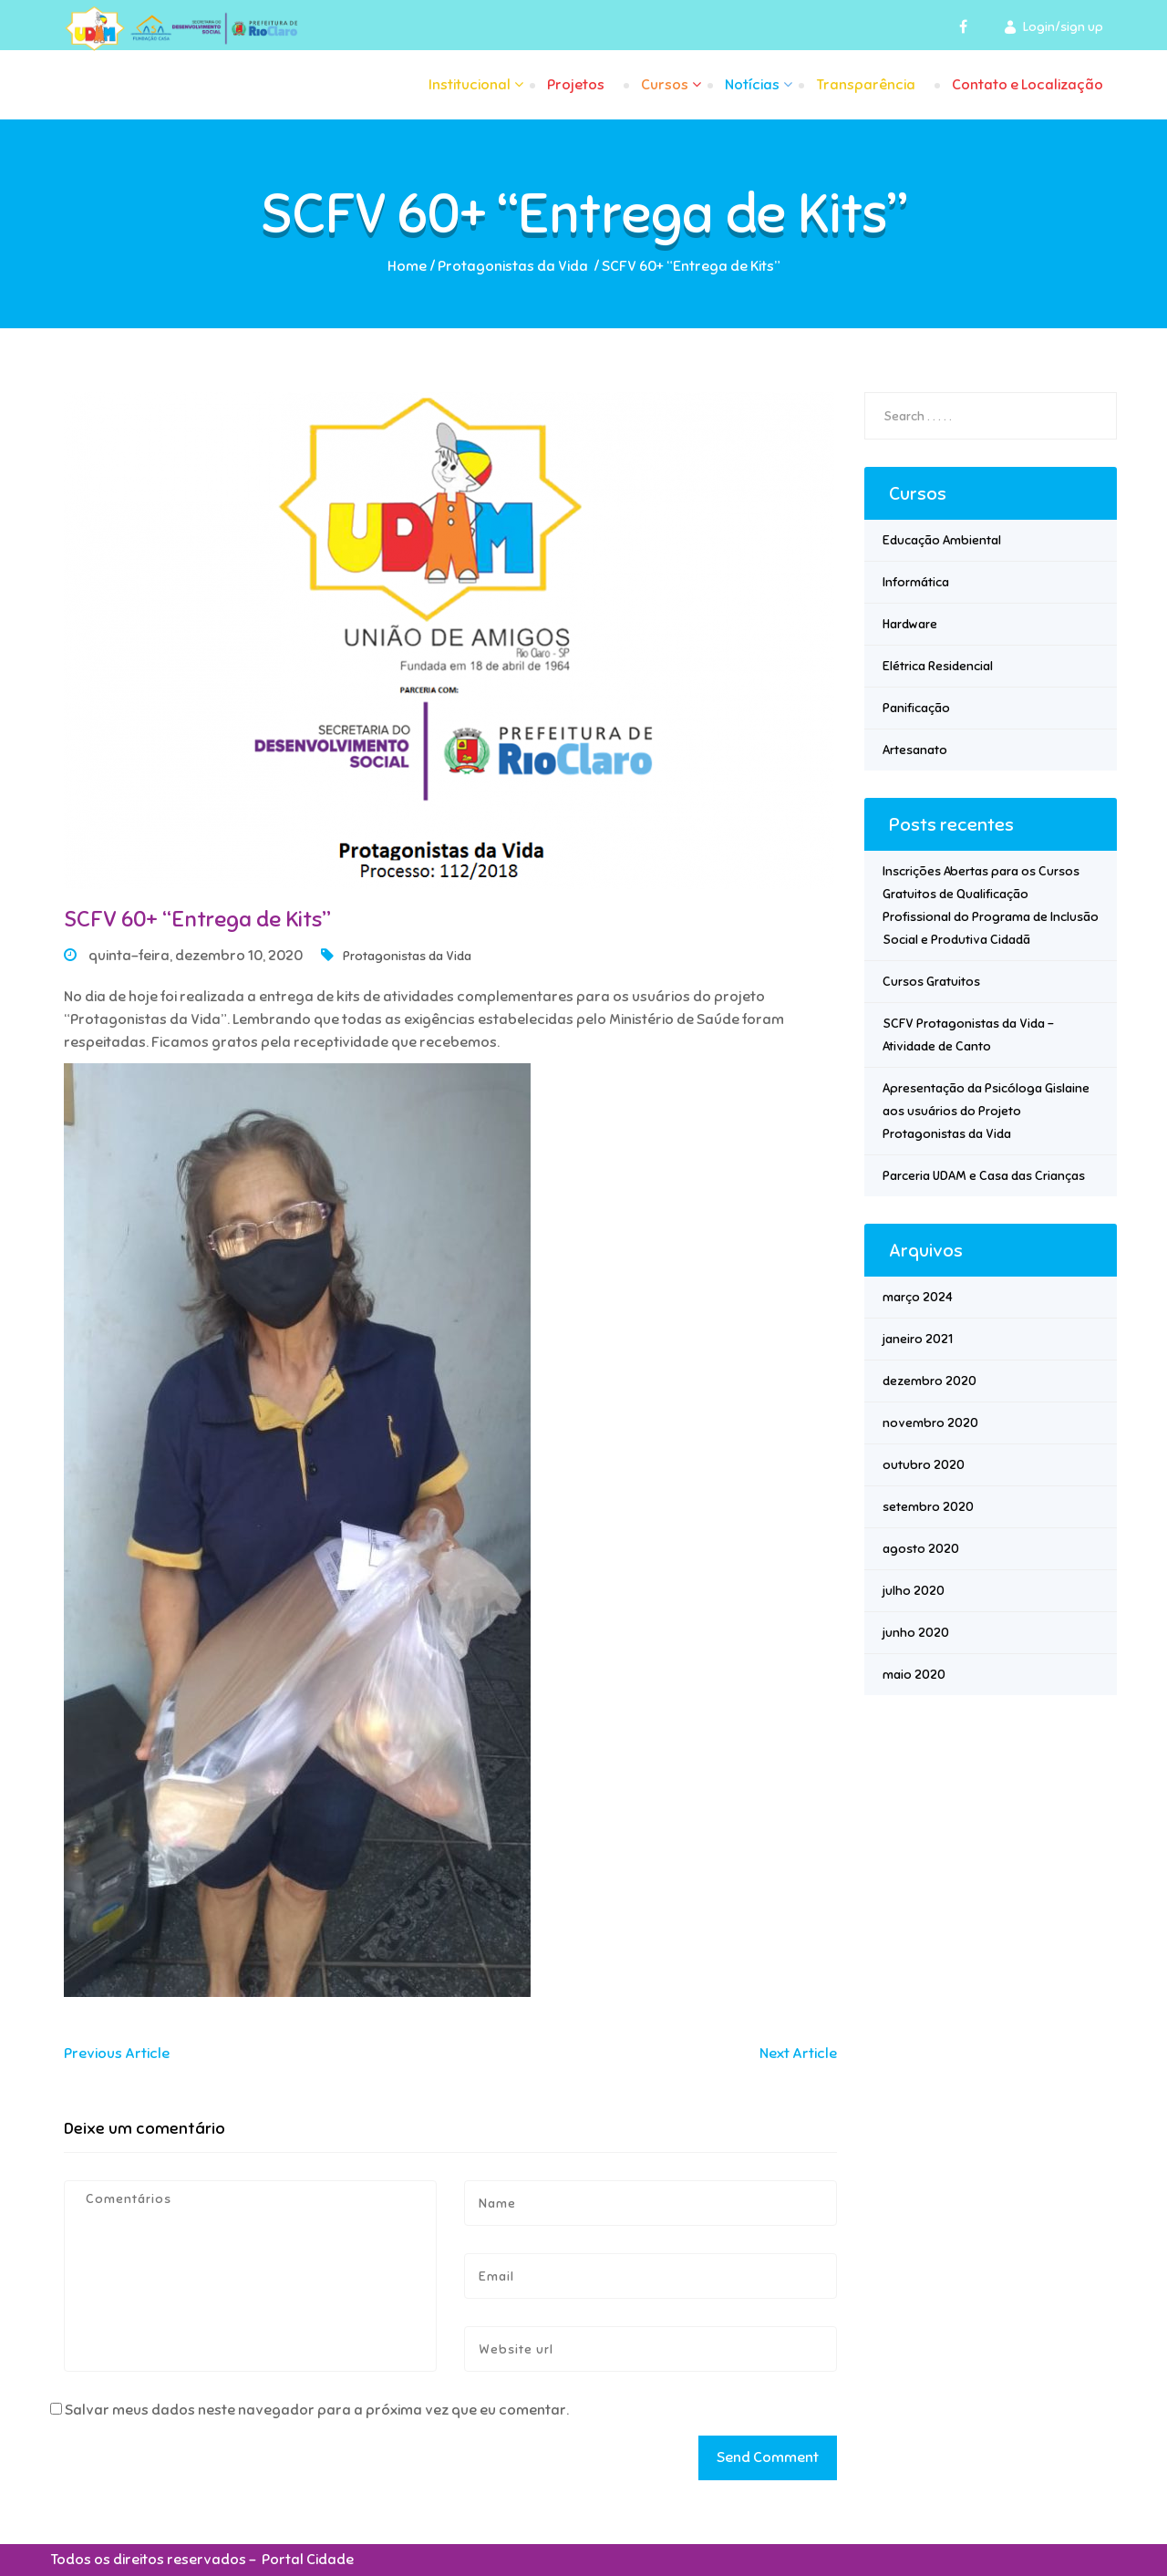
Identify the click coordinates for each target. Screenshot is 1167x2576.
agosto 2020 (921, 1549)
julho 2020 (914, 1590)
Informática (916, 582)
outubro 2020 (924, 1465)
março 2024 (918, 1297)
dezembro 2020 (929, 1381)
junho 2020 (916, 1632)
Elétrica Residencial (938, 666)
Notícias (752, 85)
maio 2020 (914, 1674)
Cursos (664, 85)
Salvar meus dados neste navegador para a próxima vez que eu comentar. (317, 2410)
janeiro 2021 (918, 1339)
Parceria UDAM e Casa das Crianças (984, 1176)
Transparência (865, 85)
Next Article (798, 2053)
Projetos (575, 85)
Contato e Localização (1027, 85)
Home (407, 266)
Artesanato (915, 750)
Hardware (910, 624)
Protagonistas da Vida (513, 266)
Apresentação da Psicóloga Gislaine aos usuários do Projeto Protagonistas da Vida (986, 1111)
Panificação (916, 708)
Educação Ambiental (942, 540)
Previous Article (117, 2053)
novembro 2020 (930, 1423)
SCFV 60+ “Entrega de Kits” (197, 919)
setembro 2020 (928, 1507)
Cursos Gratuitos (931, 981)
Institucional (470, 85)
